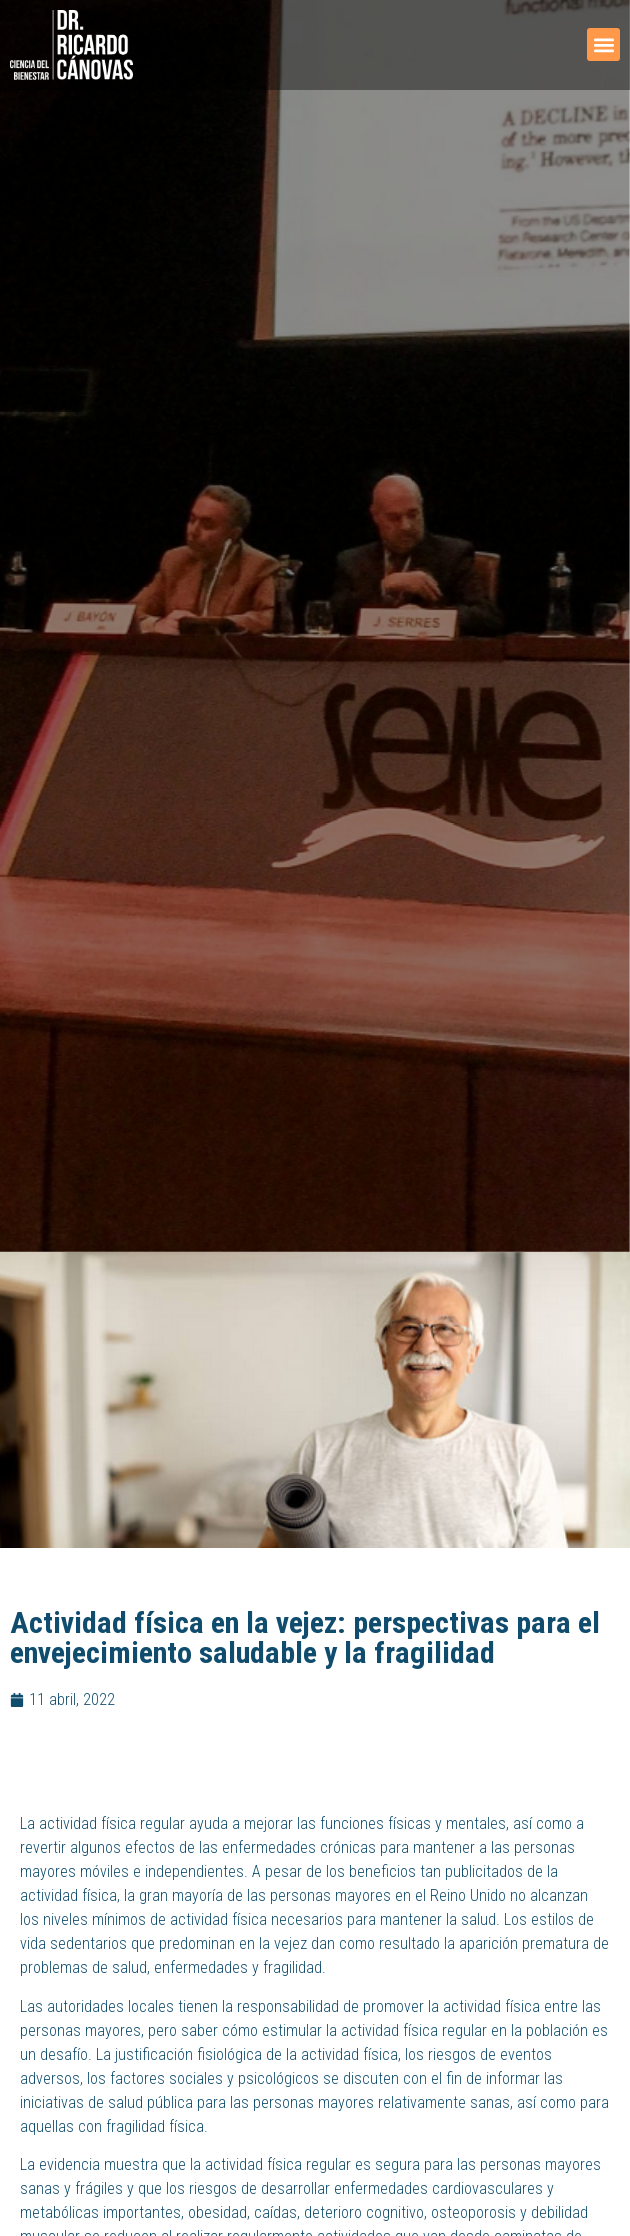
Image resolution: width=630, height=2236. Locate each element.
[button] (603, 44)
